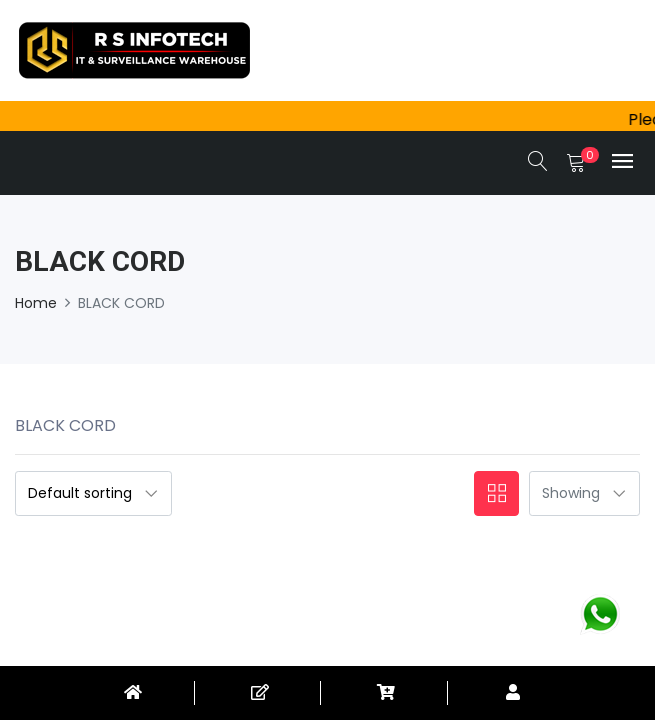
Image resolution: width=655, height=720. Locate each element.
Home (36, 303)
